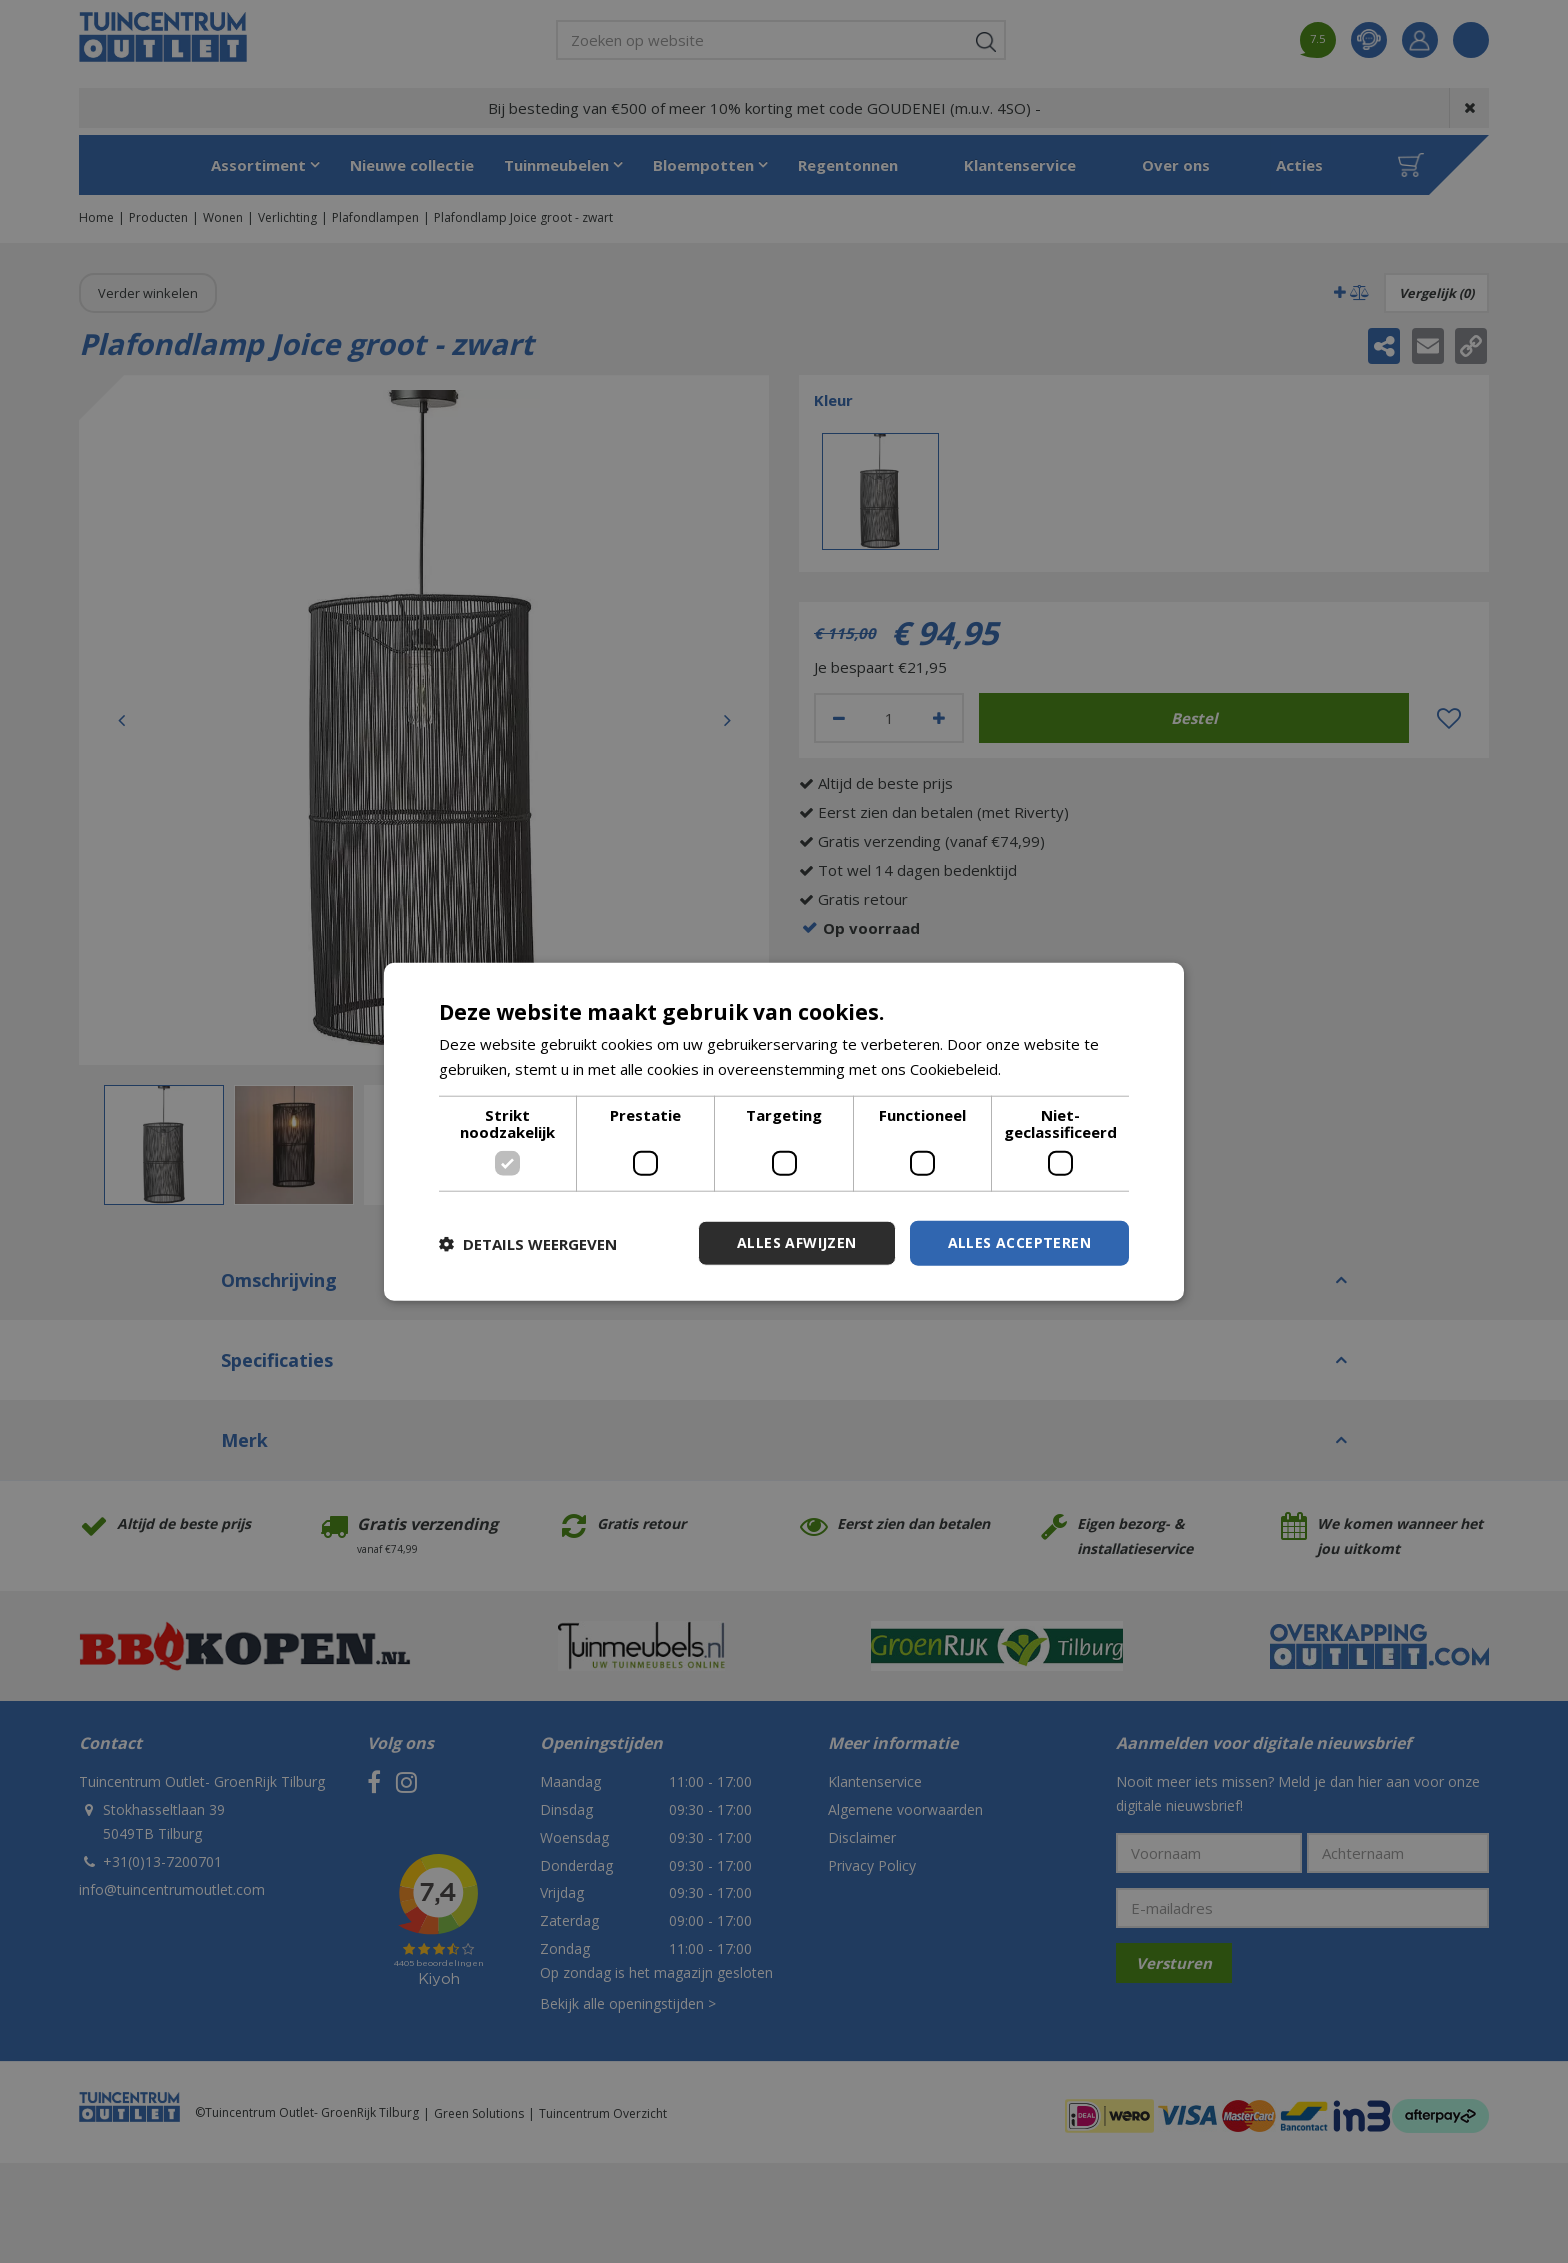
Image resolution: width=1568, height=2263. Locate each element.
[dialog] (784, 1131)
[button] (528, 1243)
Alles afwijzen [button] (797, 1242)
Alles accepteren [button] (1019, 1242)
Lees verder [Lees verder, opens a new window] (1047, 1068)
